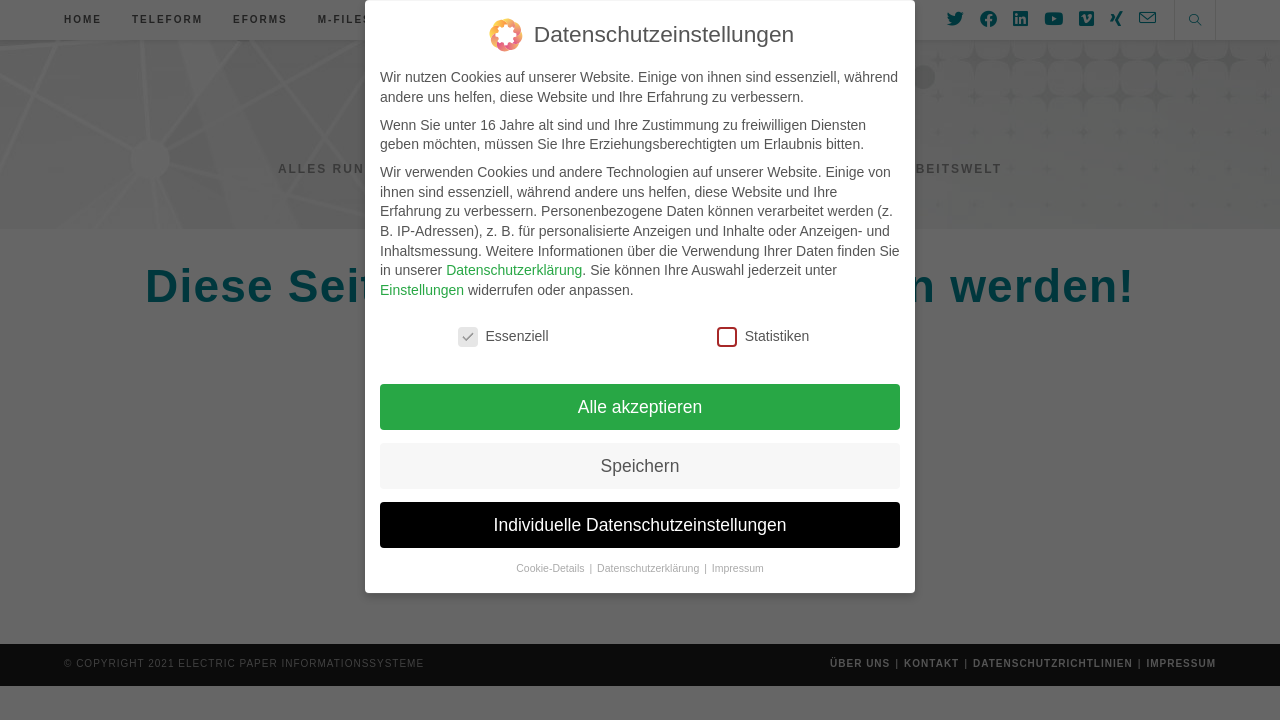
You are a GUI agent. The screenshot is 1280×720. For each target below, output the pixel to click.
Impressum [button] (738, 559)
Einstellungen (422, 280)
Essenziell (503, 326)
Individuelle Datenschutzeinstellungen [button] (640, 515)
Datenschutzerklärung (514, 260)
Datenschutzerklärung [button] (649, 559)
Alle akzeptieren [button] (640, 397)
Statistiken (763, 326)
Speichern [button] (640, 456)
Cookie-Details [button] (551, 559)
